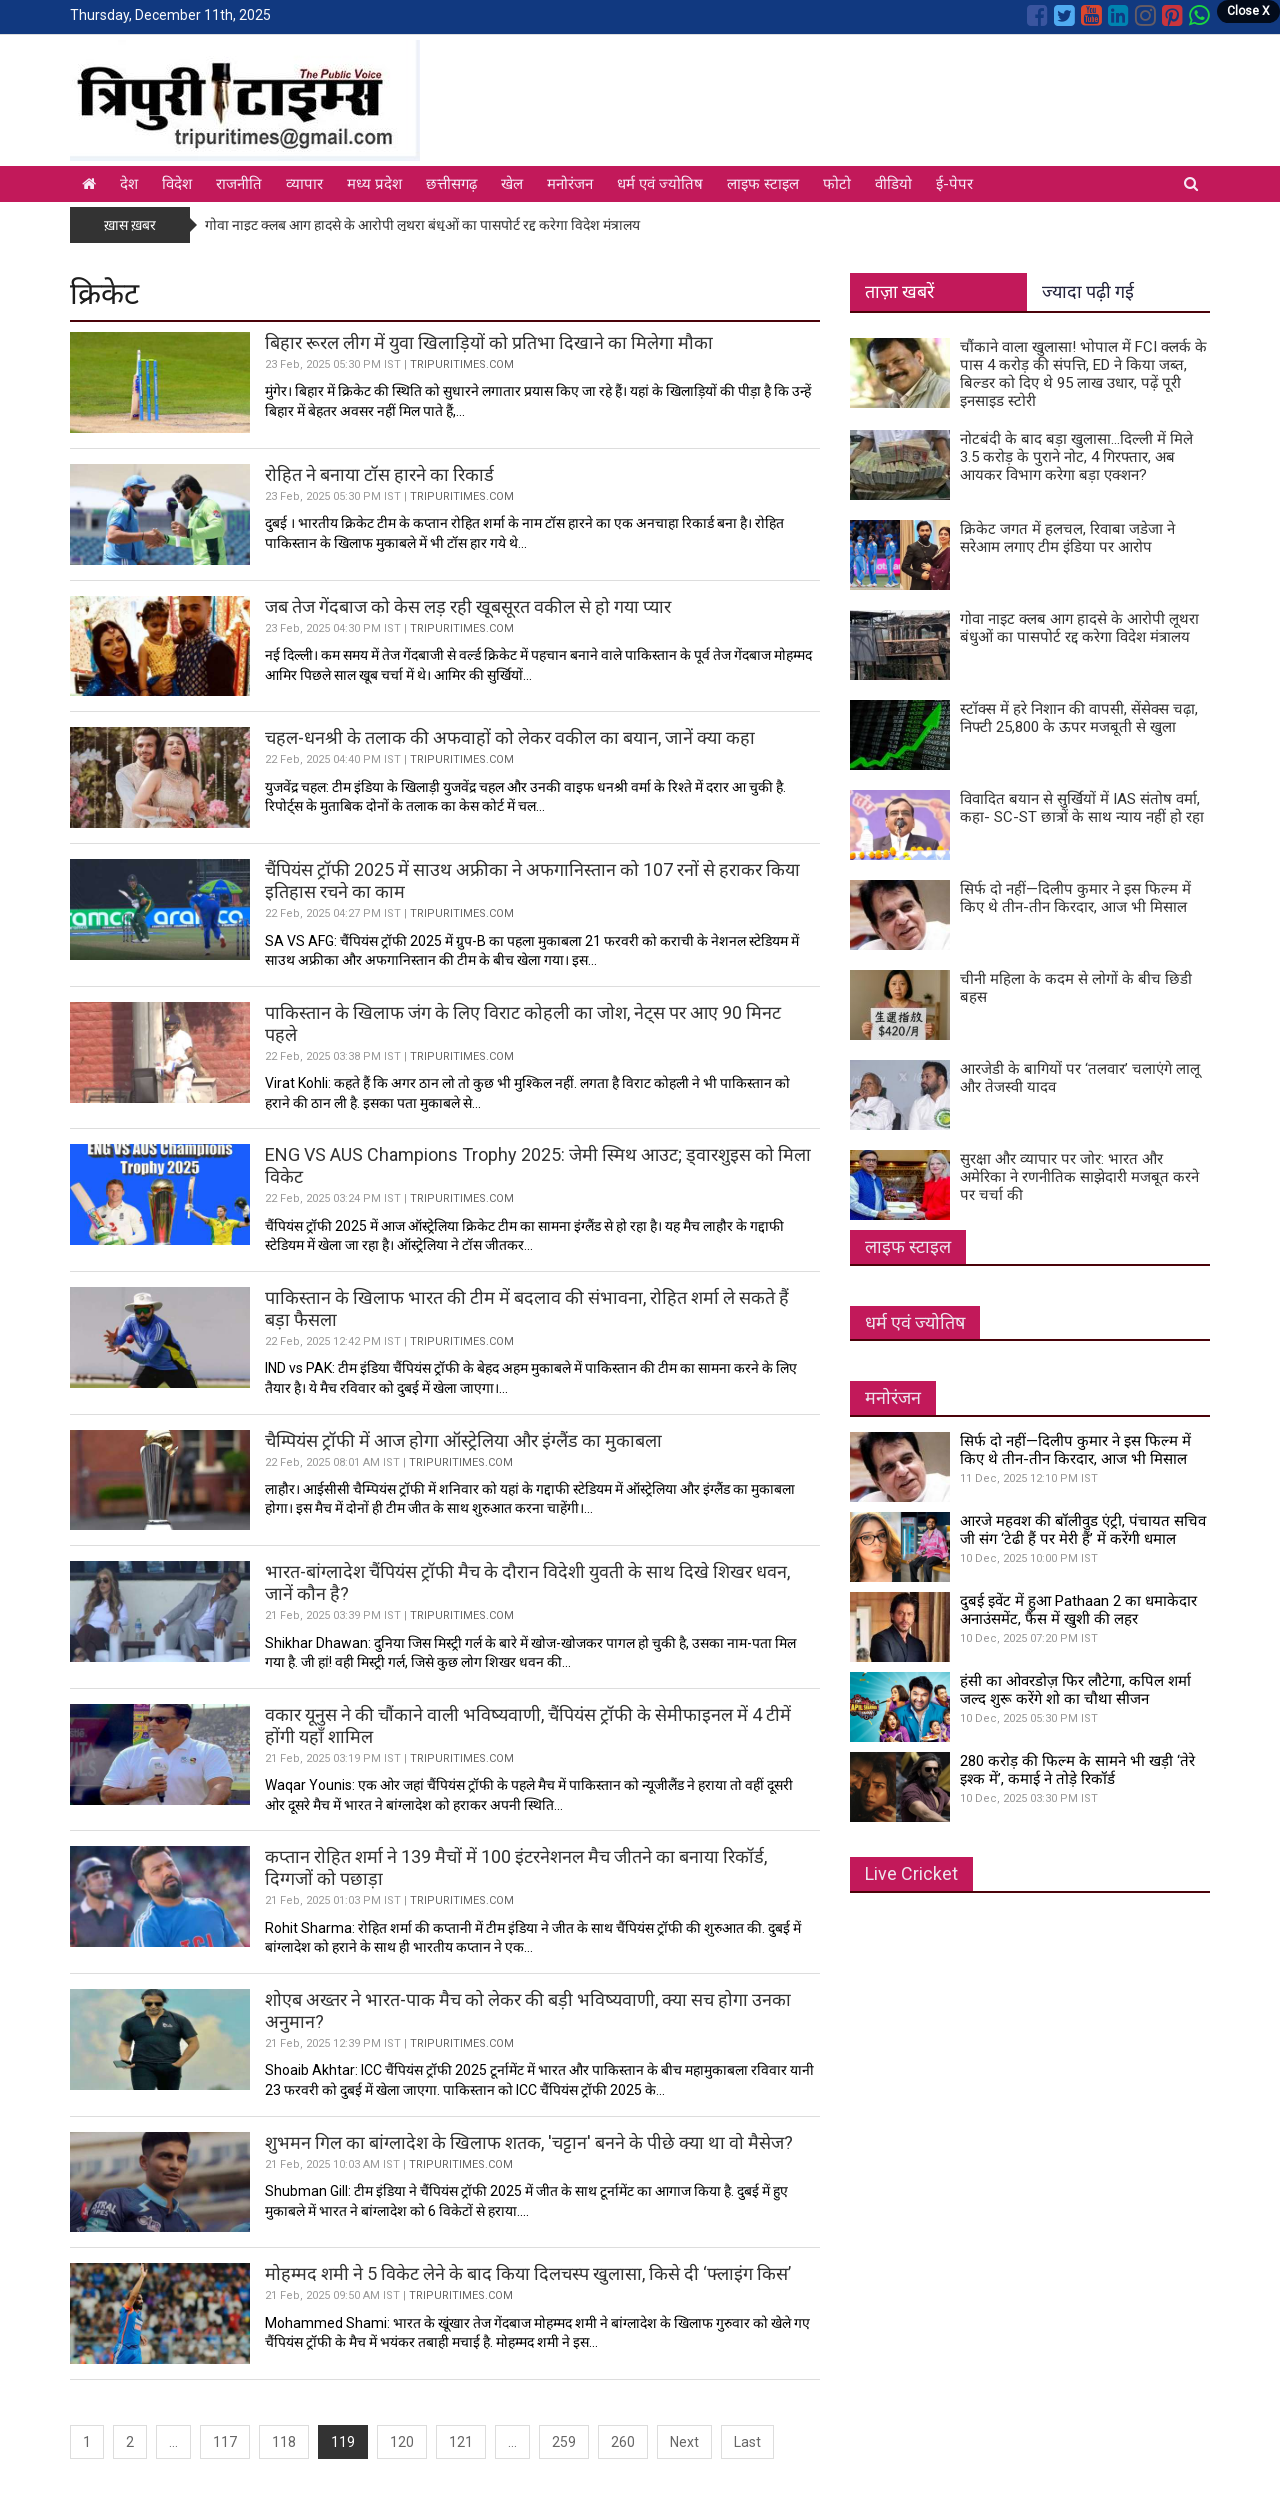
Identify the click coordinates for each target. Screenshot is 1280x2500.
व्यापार (304, 184)
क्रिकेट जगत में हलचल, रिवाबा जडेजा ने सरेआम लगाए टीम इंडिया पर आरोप (1067, 538)
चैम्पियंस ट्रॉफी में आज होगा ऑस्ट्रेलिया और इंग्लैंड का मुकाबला (465, 1440)
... (173, 2442)
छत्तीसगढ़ (451, 184)
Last (747, 2442)
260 (623, 2442)
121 (461, 2442)
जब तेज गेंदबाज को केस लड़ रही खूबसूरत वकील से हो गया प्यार (468, 606)
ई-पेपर (954, 184)
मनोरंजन (570, 184)
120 (402, 2442)
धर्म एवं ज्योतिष (660, 184)
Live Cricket (911, 1873)
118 (284, 2442)
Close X (1248, 11)
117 (225, 2442)
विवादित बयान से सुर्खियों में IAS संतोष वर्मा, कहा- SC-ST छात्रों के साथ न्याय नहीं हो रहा (1082, 808)
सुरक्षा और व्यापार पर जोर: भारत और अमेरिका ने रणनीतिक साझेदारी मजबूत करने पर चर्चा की (1079, 1177)
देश (129, 184)
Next (684, 2442)
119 (343, 2442)
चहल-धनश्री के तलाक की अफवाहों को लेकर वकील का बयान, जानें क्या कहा (510, 737)
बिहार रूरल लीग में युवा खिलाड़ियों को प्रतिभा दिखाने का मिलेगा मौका (489, 342)
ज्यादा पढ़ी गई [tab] (1088, 291)
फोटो (837, 184)
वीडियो (893, 184)
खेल (512, 184)
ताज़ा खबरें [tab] (899, 291)
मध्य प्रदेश (374, 184)
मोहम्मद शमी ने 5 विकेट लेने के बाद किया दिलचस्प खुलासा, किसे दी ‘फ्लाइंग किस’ (528, 2273)
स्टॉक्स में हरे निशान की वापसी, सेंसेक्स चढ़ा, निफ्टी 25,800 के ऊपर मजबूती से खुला (1079, 718)
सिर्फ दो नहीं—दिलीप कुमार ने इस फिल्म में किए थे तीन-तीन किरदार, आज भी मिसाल (1075, 898)
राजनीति (239, 184)
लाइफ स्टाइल (763, 184)
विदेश (177, 184)
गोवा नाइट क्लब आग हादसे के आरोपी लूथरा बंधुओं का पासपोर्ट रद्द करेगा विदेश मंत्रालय (422, 225)
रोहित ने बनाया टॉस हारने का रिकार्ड (381, 474)
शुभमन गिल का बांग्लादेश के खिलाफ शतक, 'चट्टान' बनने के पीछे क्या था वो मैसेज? (529, 2142)
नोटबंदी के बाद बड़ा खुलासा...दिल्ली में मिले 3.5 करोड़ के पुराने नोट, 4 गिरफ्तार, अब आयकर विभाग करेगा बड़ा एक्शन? (1076, 457)
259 (564, 2442)
